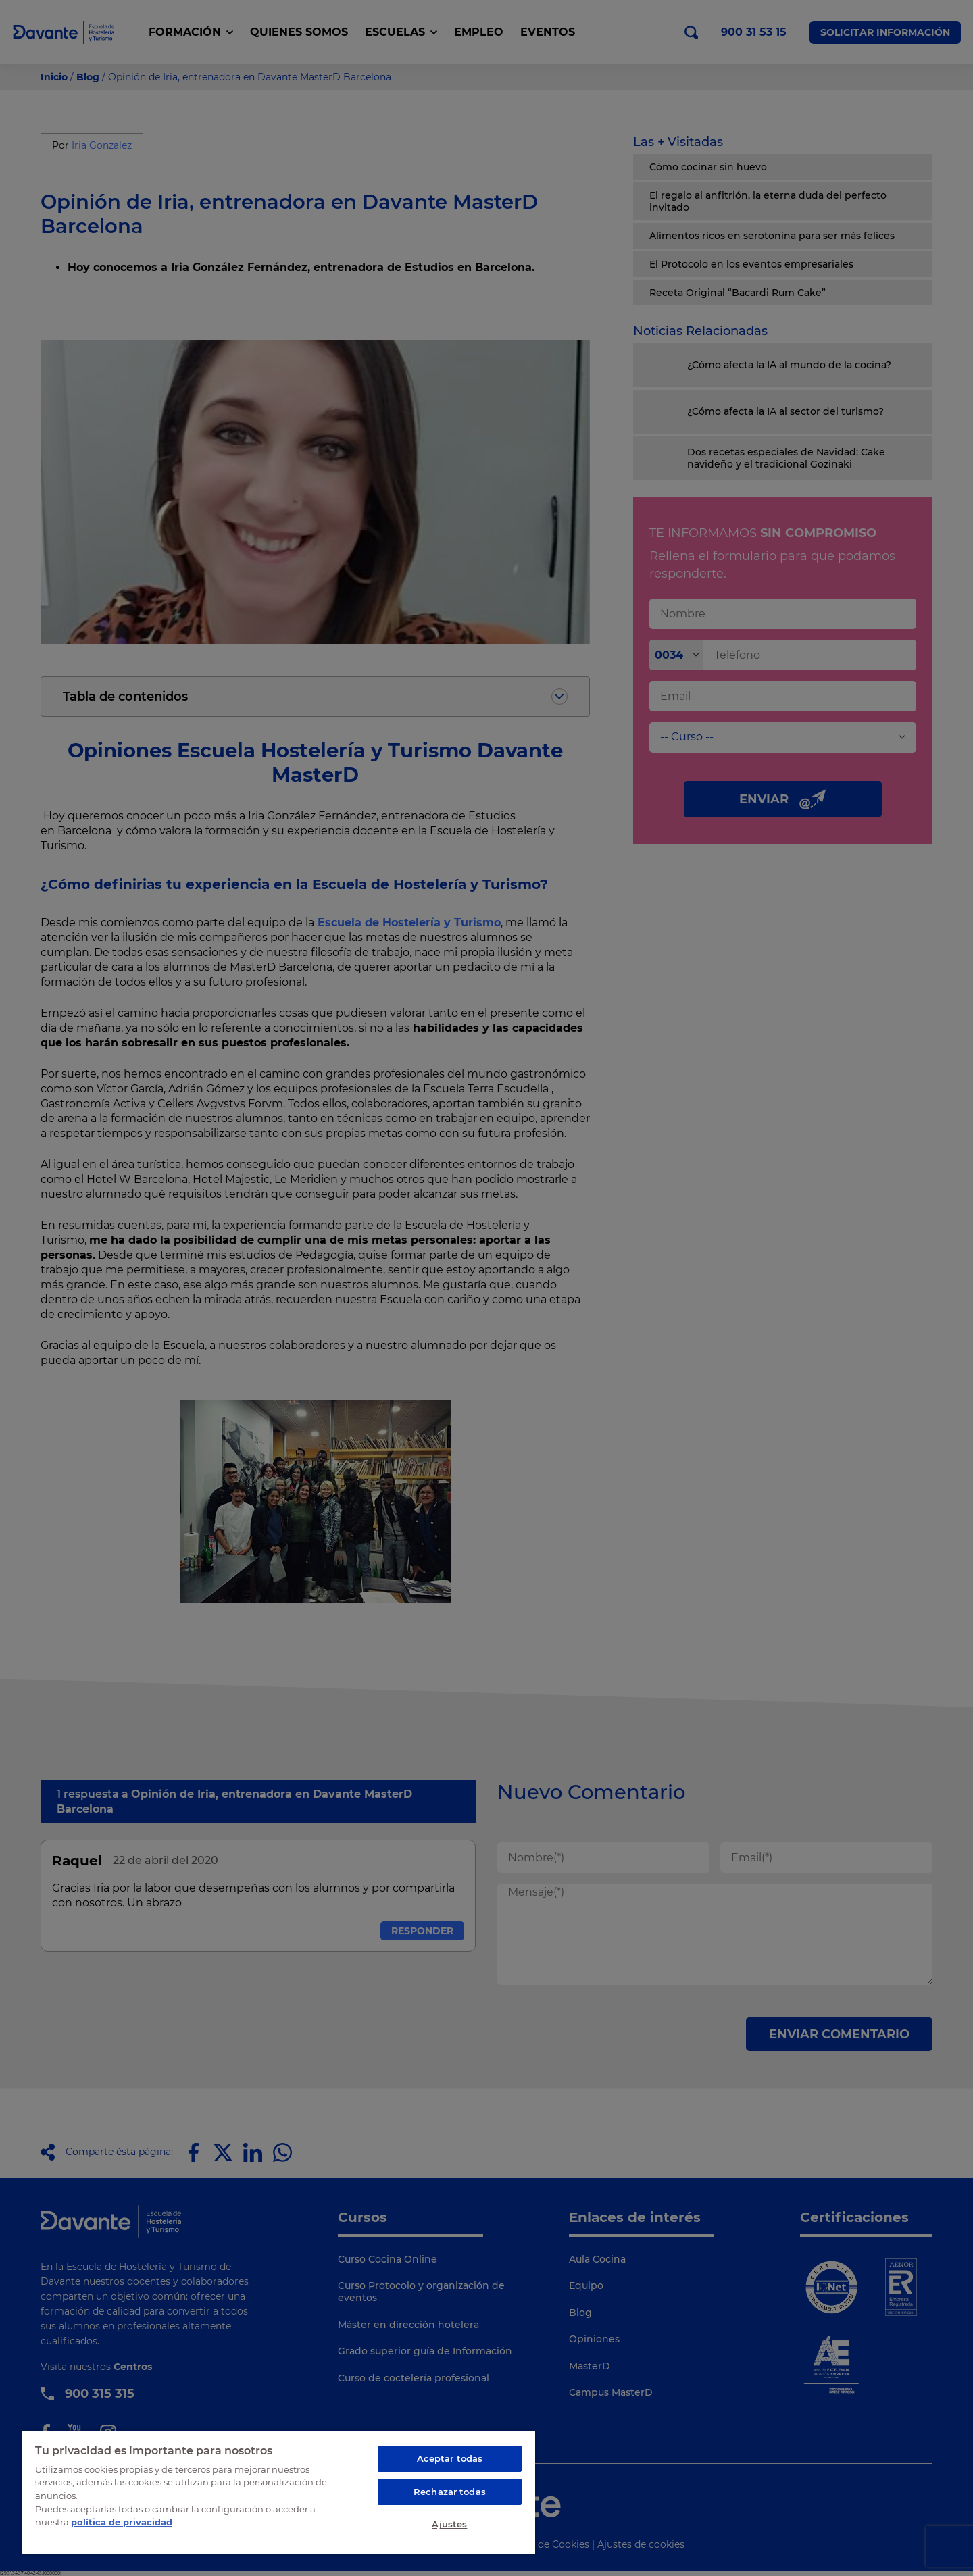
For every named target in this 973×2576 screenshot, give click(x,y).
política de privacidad (121, 2522)
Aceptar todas (450, 2458)
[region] (278, 2492)
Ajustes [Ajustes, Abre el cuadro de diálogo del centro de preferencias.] (449, 2524)
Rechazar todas (450, 2491)
